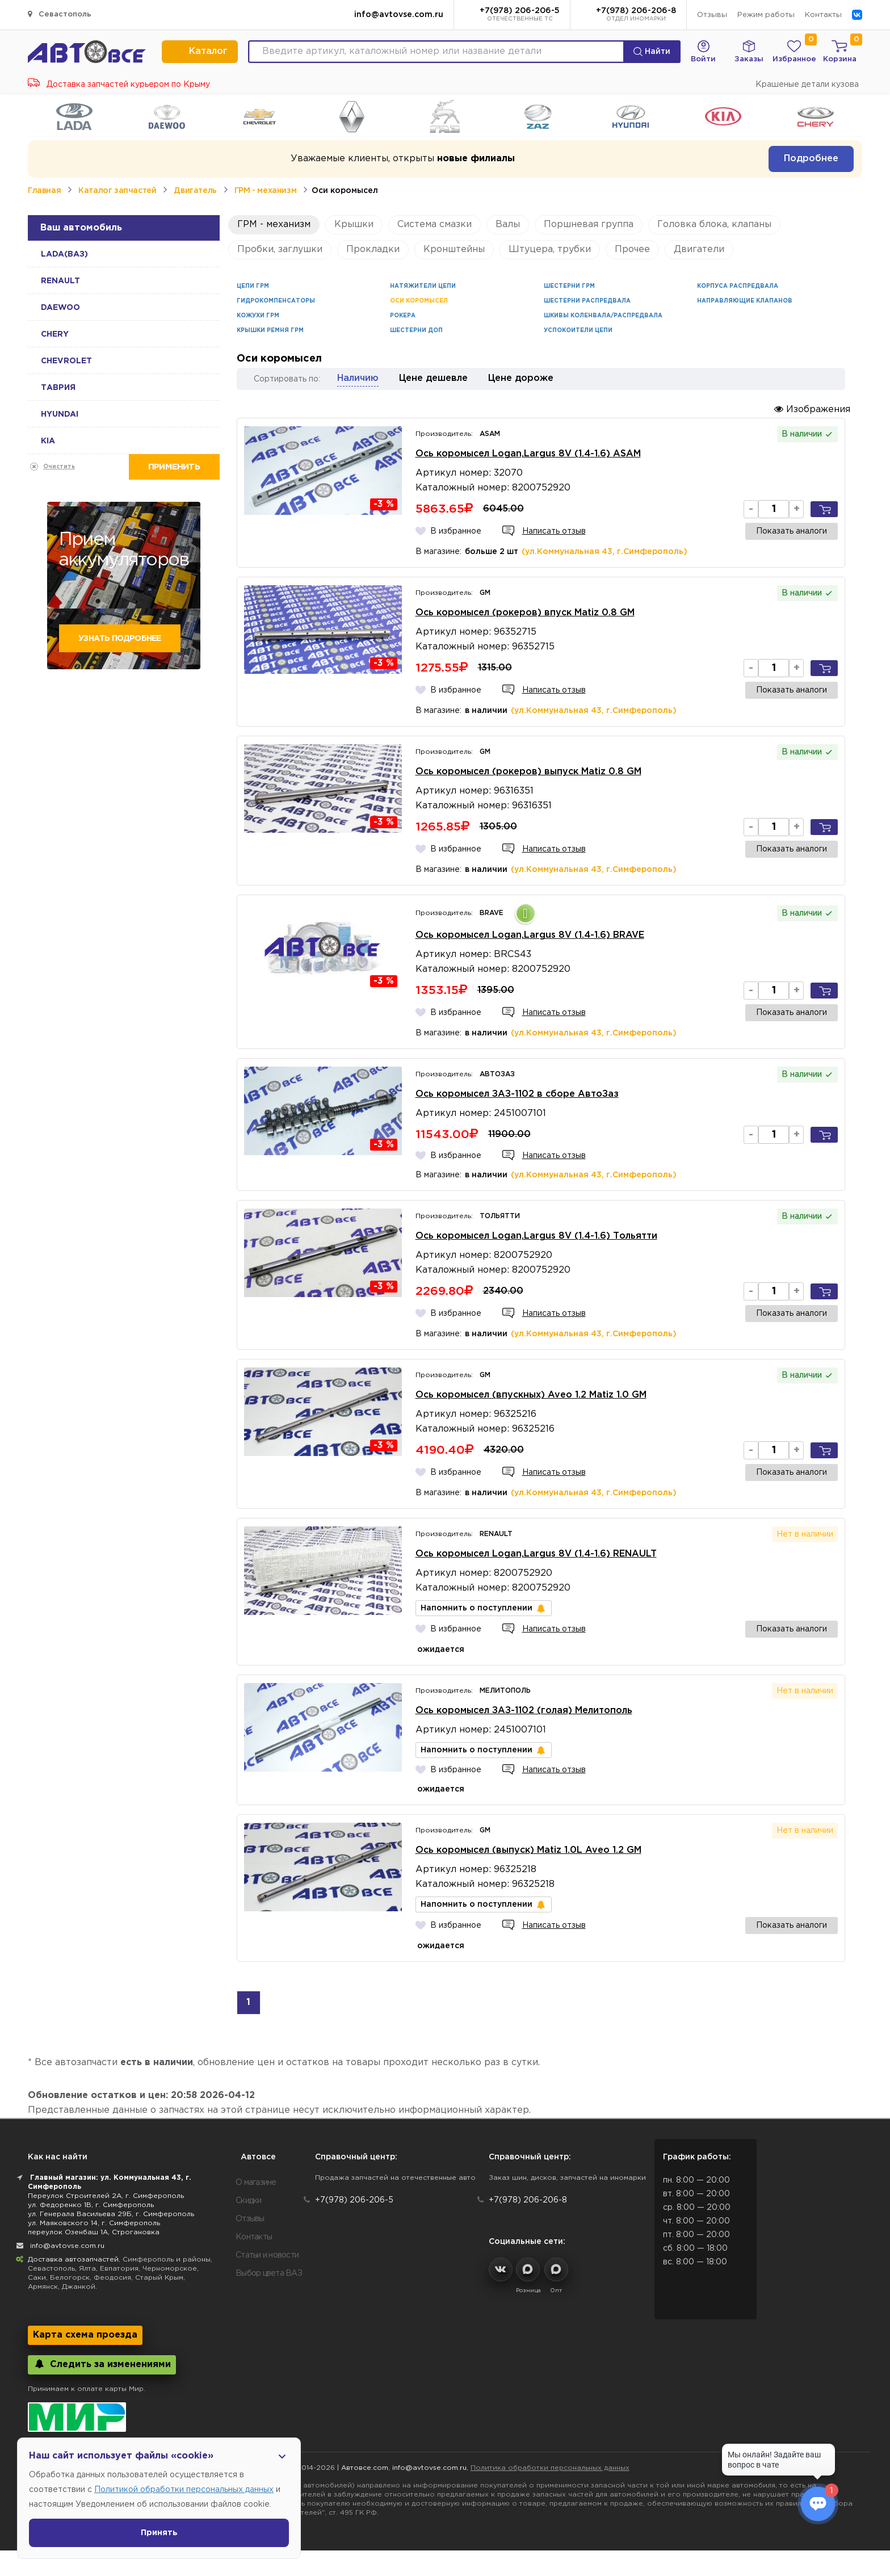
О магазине (256, 2182)
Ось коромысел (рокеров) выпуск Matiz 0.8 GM (528, 771)
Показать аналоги (791, 531)
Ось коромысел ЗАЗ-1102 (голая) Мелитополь (523, 1710)
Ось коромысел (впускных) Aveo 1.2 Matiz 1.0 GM (530, 1395)
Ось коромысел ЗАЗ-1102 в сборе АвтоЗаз (517, 1094)
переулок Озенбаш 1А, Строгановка (93, 2232)
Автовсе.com (364, 2468)
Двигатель (195, 190)
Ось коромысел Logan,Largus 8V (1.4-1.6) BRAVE (529, 935)
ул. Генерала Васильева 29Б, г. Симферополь (111, 2214)
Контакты (823, 15)
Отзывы (712, 15)
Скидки (249, 2200)
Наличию (358, 378)
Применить (174, 467)
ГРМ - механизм (265, 190)
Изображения (812, 409)
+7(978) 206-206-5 (520, 15)
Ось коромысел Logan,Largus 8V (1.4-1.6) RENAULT (536, 1554)
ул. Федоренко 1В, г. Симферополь (91, 2205)
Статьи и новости (267, 2255)
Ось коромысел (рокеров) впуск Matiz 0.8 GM (525, 613)
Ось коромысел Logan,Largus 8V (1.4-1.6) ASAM (528, 454)
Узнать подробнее (119, 638)
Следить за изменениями (102, 2364)
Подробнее (811, 158)
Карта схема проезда (85, 2335)
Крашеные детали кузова (807, 84)
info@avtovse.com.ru (398, 14)
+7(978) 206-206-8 (636, 15)
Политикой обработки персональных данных (184, 2489)
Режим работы (766, 15)
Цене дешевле (433, 378)
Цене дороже (520, 378)
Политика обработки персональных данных (550, 2468)
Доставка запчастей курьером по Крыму (119, 84)
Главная (44, 190)
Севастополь (59, 14)
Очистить (59, 466)
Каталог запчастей (117, 190)
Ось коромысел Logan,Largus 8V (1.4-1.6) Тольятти (536, 1236)
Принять (159, 2532)
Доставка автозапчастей (73, 2259)
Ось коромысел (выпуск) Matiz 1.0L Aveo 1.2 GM (528, 1850)
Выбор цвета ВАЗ (269, 2273)
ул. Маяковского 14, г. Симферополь (94, 2223)
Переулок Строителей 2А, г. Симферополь (106, 2196)
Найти (651, 51)
